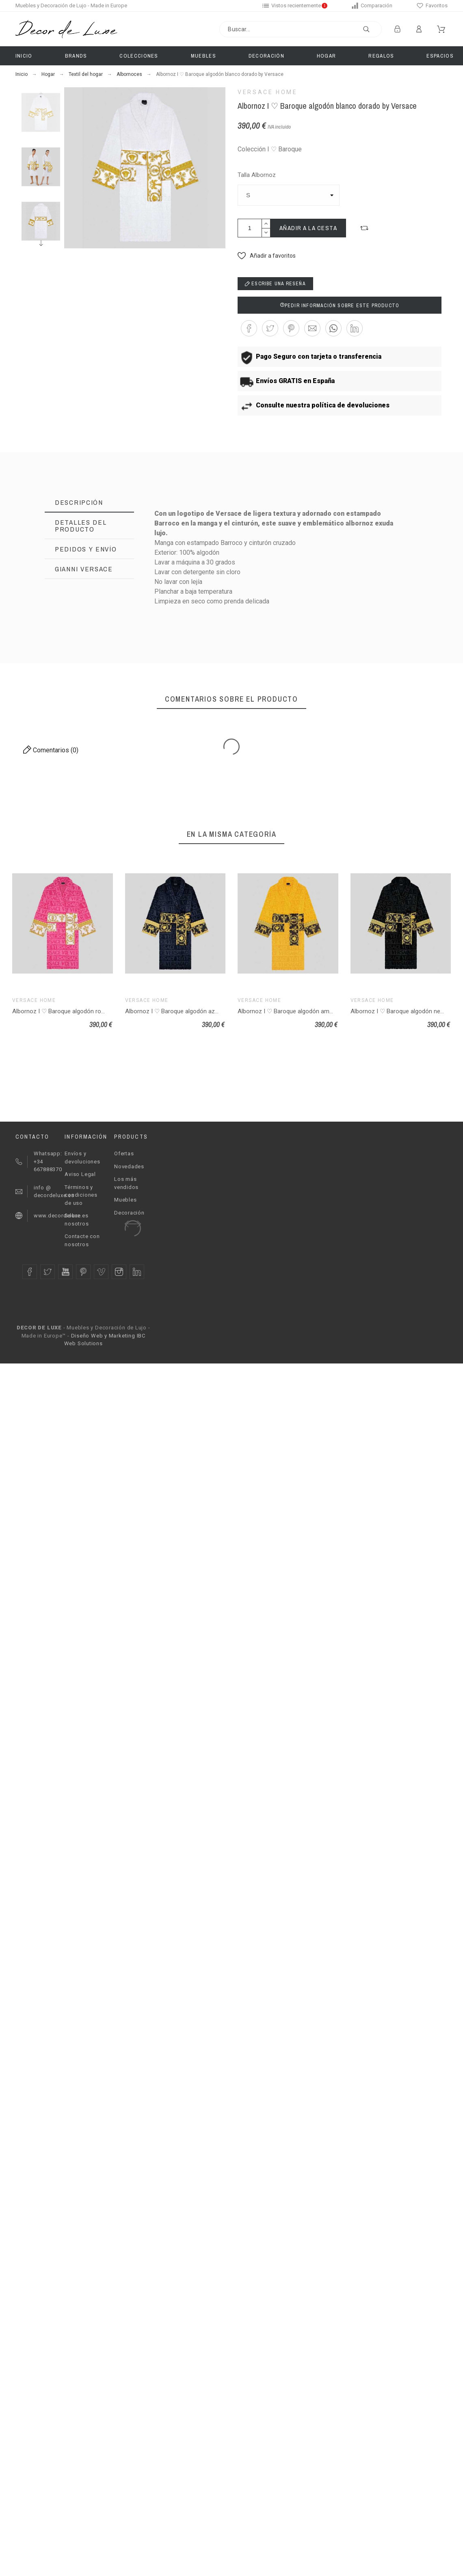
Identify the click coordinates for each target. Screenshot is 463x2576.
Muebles (125, 1200)
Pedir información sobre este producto (339, 305)
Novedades (129, 1166)
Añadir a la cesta (308, 228)
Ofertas (124, 1153)
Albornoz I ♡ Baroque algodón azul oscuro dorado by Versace (208, 1011)
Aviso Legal (80, 1174)
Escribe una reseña (275, 283)
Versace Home (268, 92)
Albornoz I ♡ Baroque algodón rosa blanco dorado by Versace (96, 1011)
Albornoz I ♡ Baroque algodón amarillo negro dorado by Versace (324, 1011)
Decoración (129, 1213)
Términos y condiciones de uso (81, 1195)
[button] (364, 228)
